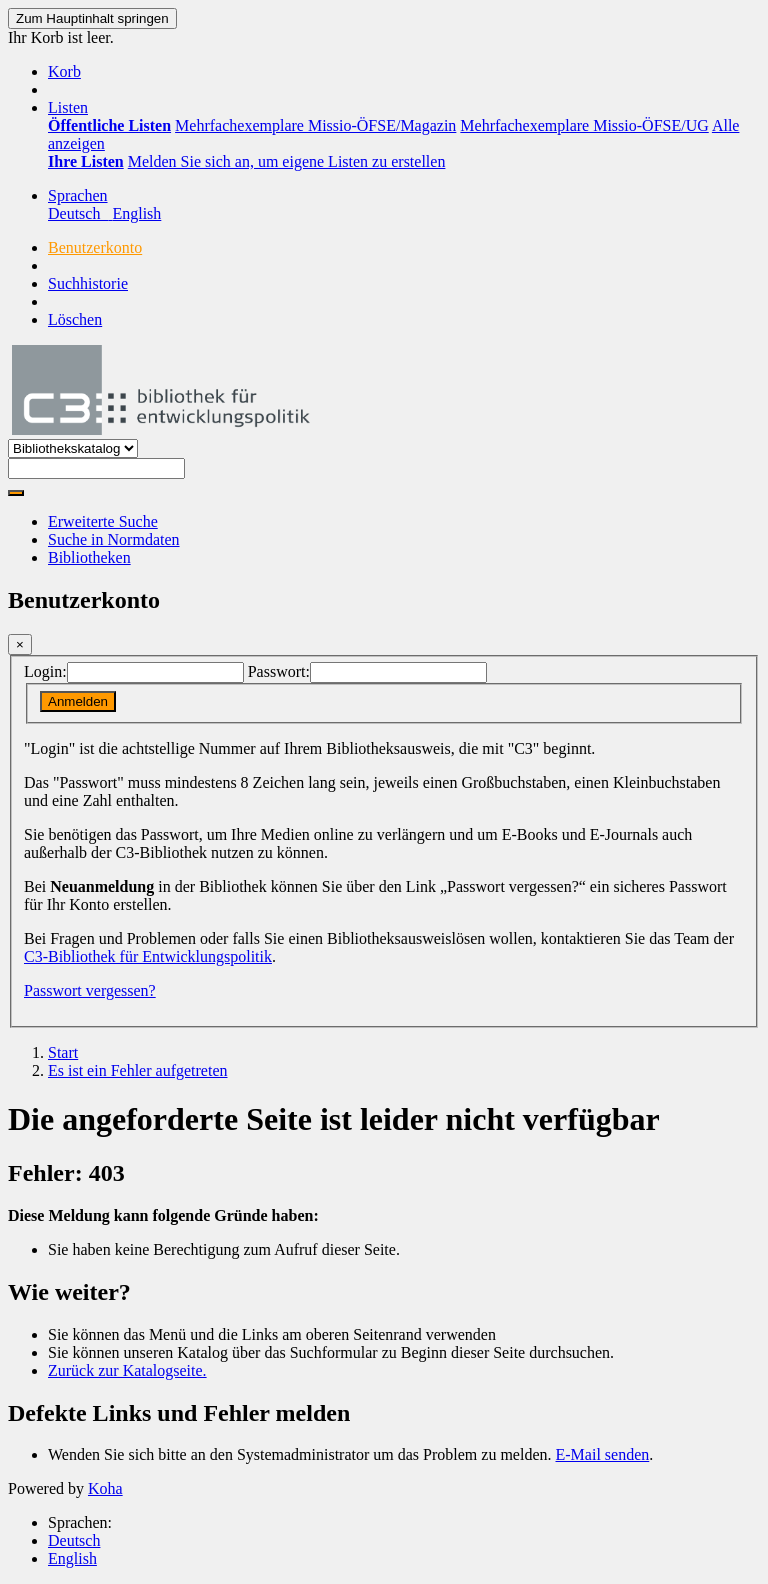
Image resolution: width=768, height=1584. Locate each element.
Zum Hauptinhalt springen (92, 18)
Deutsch (74, 1540)
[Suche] (16, 493)
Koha (105, 1488)
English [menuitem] (136, 213)
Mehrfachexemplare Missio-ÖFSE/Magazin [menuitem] (315, 125)
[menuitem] (109, 125)
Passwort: (279, 671)
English (72, 1558)
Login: (45, 671)
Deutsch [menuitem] (80, 213)
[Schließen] (20, 644)
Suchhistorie (88, 283)
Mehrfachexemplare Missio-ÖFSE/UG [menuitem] (584, 125)
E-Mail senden (603, 1454)
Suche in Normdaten (114, 539)
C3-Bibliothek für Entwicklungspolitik (148, 956)
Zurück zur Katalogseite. (127, 1370)
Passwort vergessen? (90, 990)
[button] (64, 71)
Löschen (75, 319)
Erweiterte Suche (103, 521)
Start (63, 1052)
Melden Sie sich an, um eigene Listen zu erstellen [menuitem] (287, 161)
